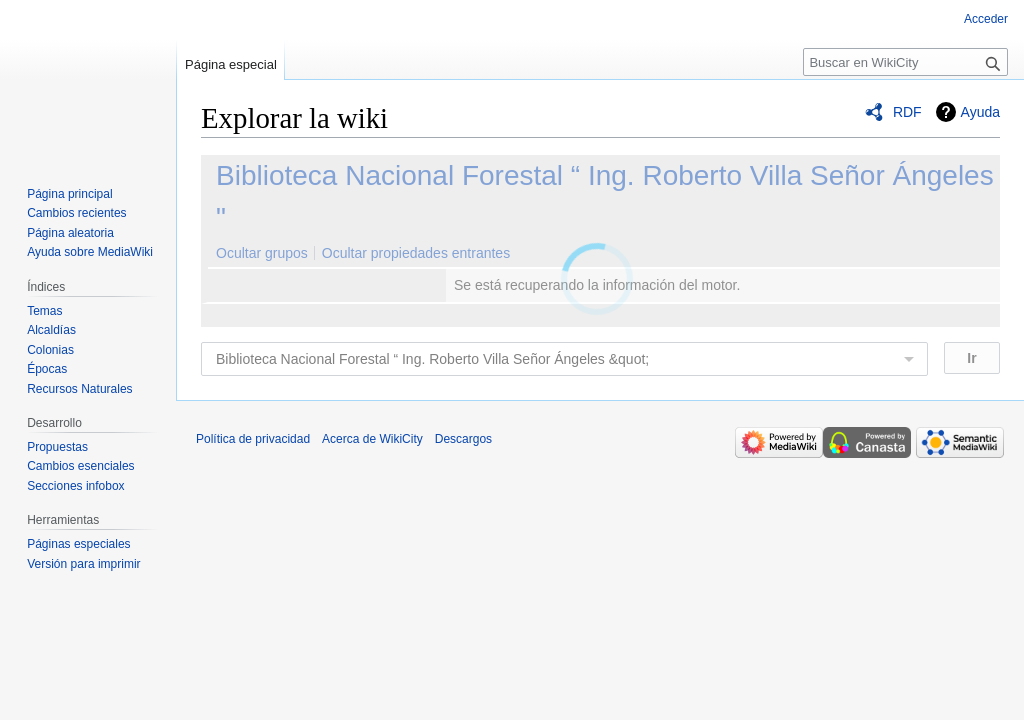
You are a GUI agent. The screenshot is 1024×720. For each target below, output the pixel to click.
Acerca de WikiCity (372, 439)
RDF (907, 112)
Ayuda (980, 112)
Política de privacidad (253, 439)
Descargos (463, 439)
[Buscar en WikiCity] (905, 62)
